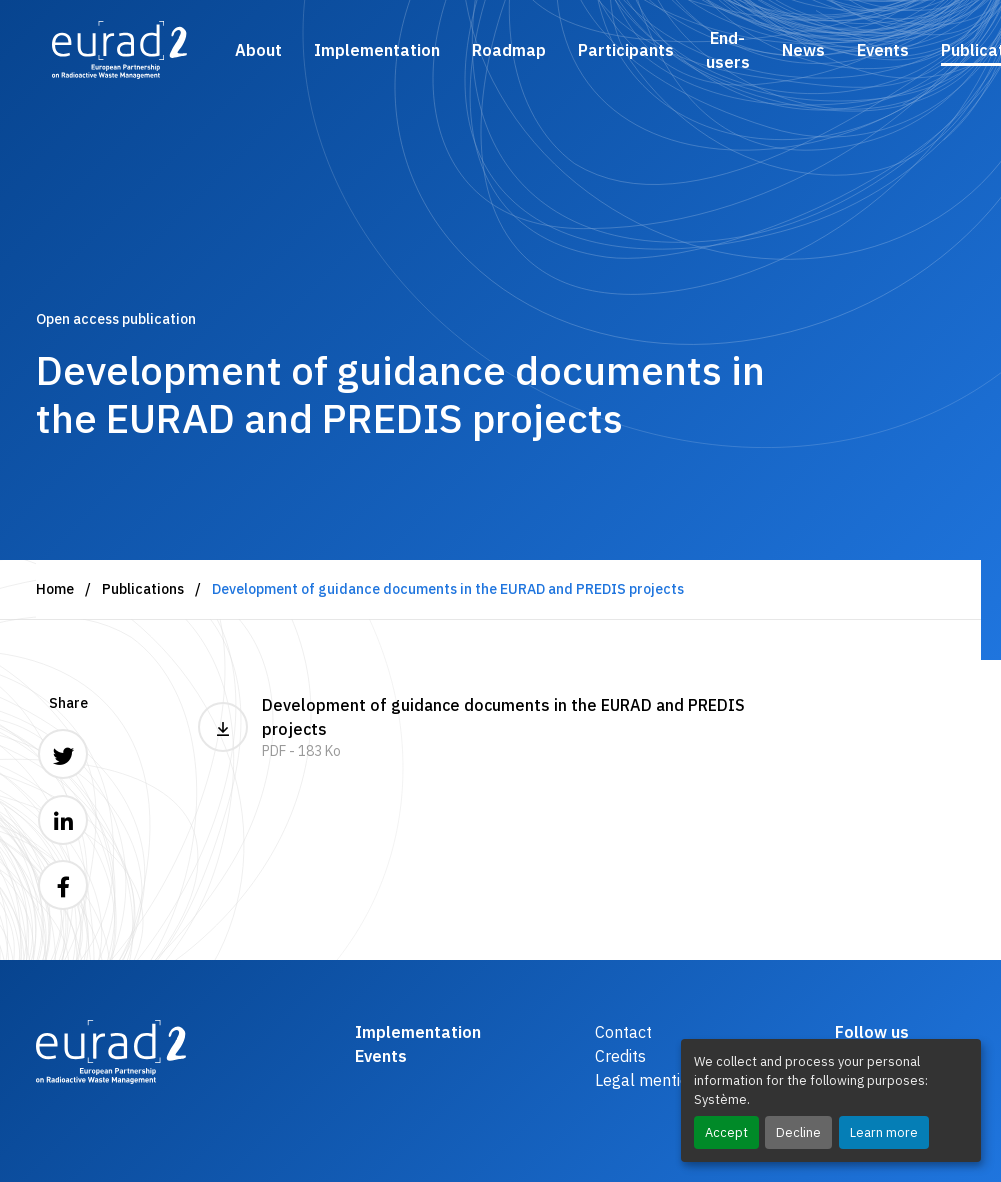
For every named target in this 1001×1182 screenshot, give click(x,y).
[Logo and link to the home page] (119, 50)
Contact (623, 1032)
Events (883, 50)
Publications (143, 589)
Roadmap (509, 50)
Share (68, 703)
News (803, 50)
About (258, 50)
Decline (798, 1132)
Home (55, 589)
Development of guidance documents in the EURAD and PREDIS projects (501, 728)
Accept (726, 1132)
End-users (728, 50)
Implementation (377, 50)
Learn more (884, 1132)
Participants (626, 50)
